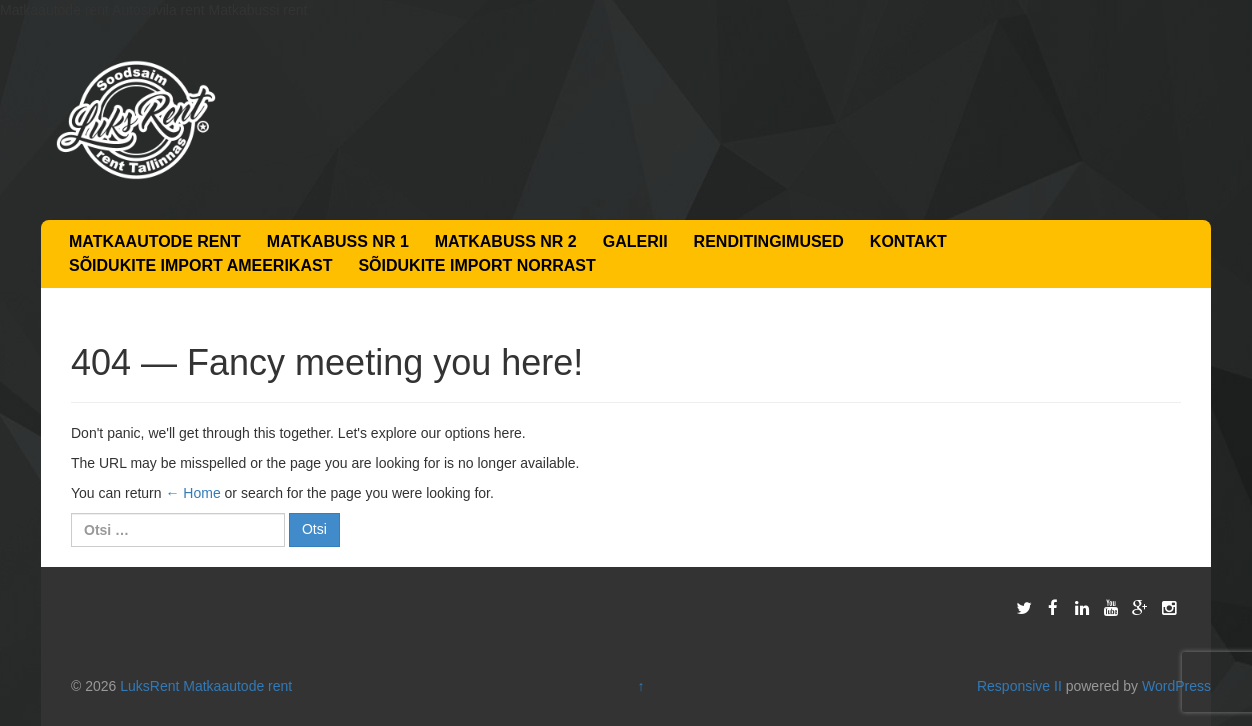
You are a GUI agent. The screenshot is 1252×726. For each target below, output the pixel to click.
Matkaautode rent (155, 241)
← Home (192, 493)
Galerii (635, 241)
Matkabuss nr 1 (338, 241)
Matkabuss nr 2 (506, 241)
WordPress (1176, 686)
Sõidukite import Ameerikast (200, 265)
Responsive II (1019, 686)
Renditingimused (769, 241)
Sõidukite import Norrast (476, 265)
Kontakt (908, 241)
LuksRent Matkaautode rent (206, 686)
